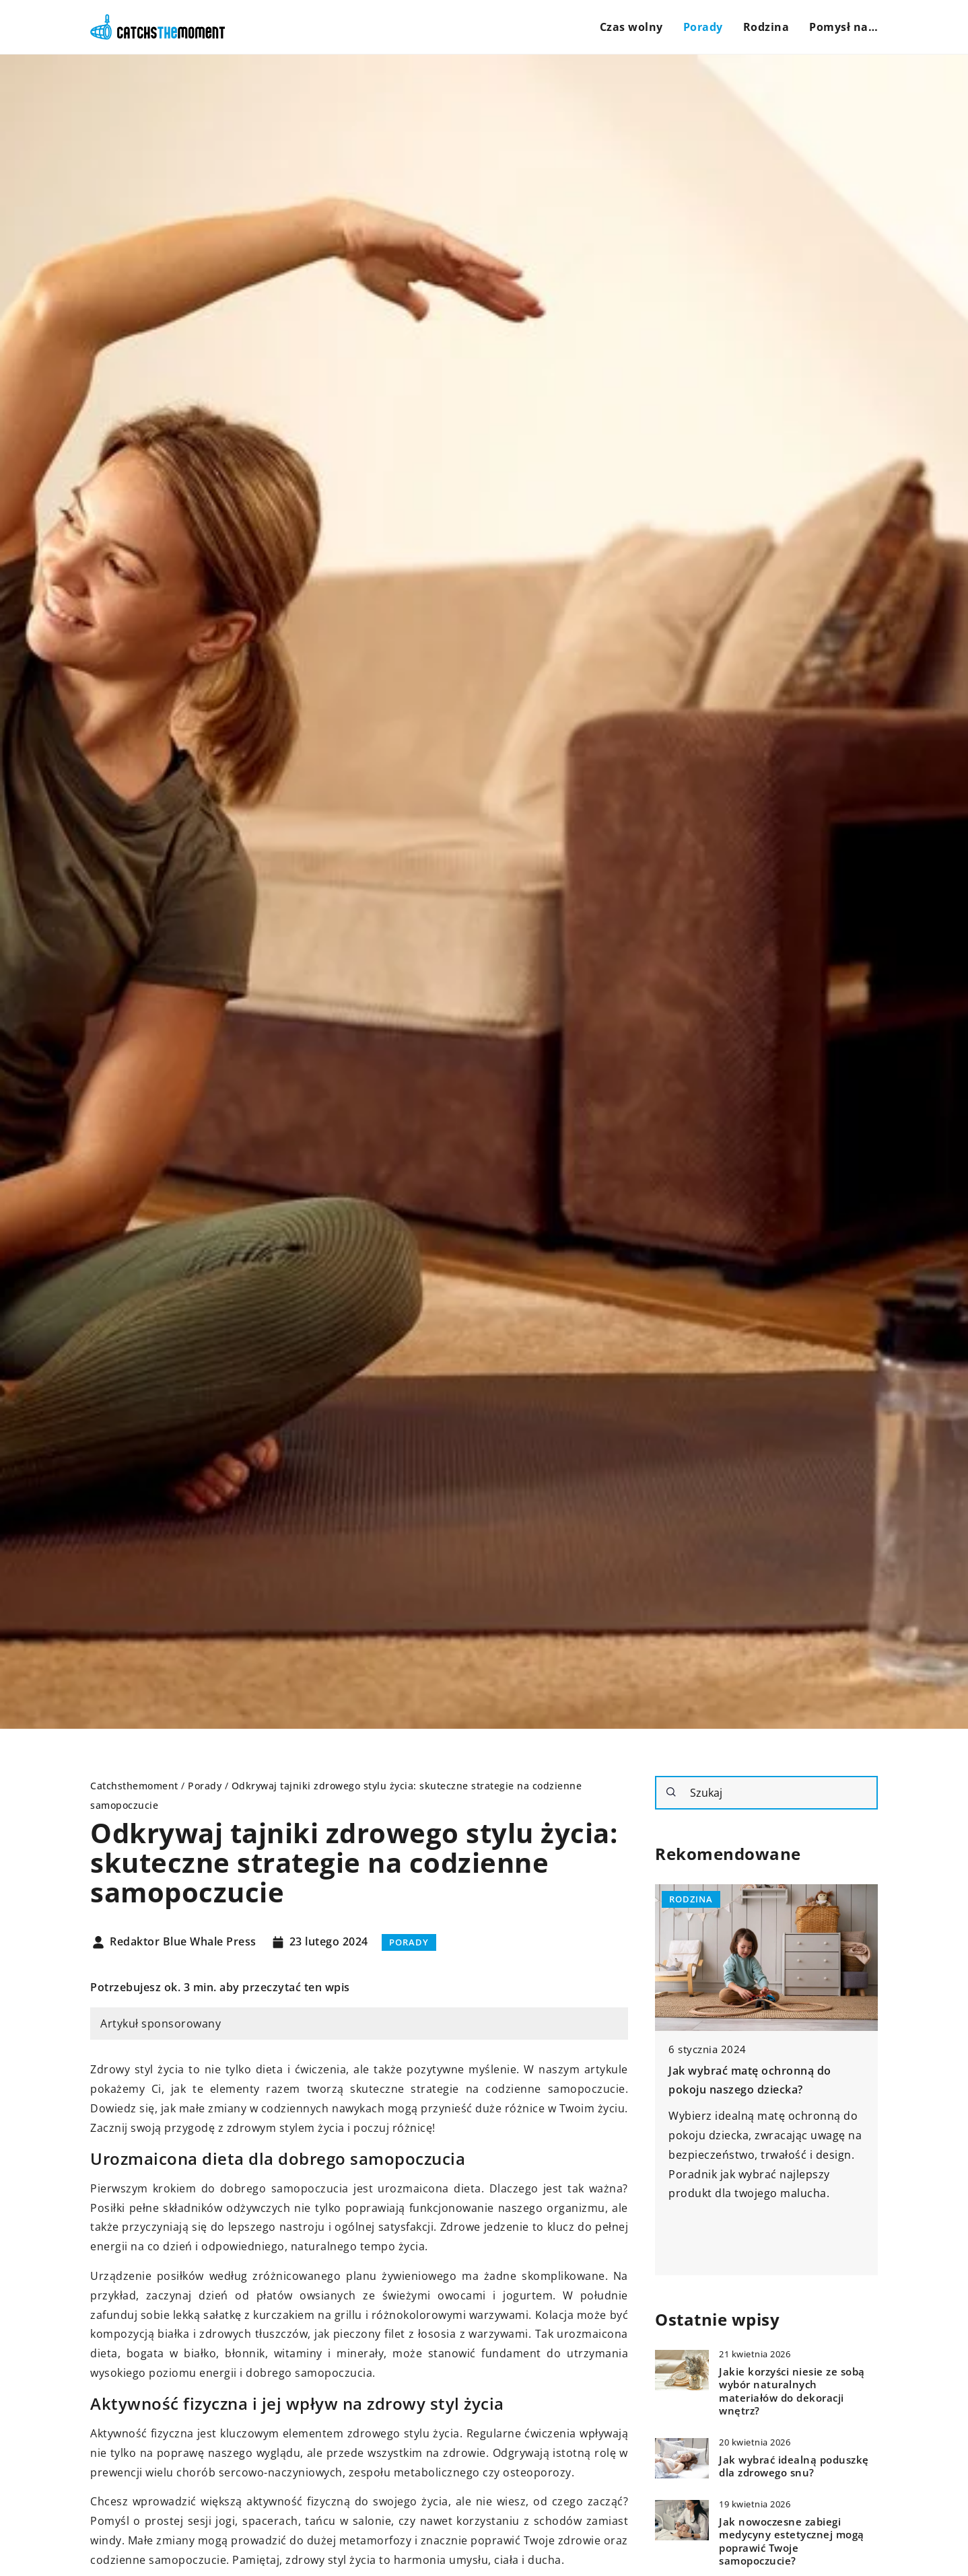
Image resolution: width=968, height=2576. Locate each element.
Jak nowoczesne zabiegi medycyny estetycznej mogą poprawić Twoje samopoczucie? (791, 2541)
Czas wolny (631, 27)
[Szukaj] (671, 1792)
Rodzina (766, 27)
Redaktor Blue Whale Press (183, 1942)
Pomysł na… (843, 27)
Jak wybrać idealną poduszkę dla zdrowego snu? (794, 2467)
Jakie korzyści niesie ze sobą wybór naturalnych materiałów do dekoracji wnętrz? (792, 2391)
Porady (703, 27)
